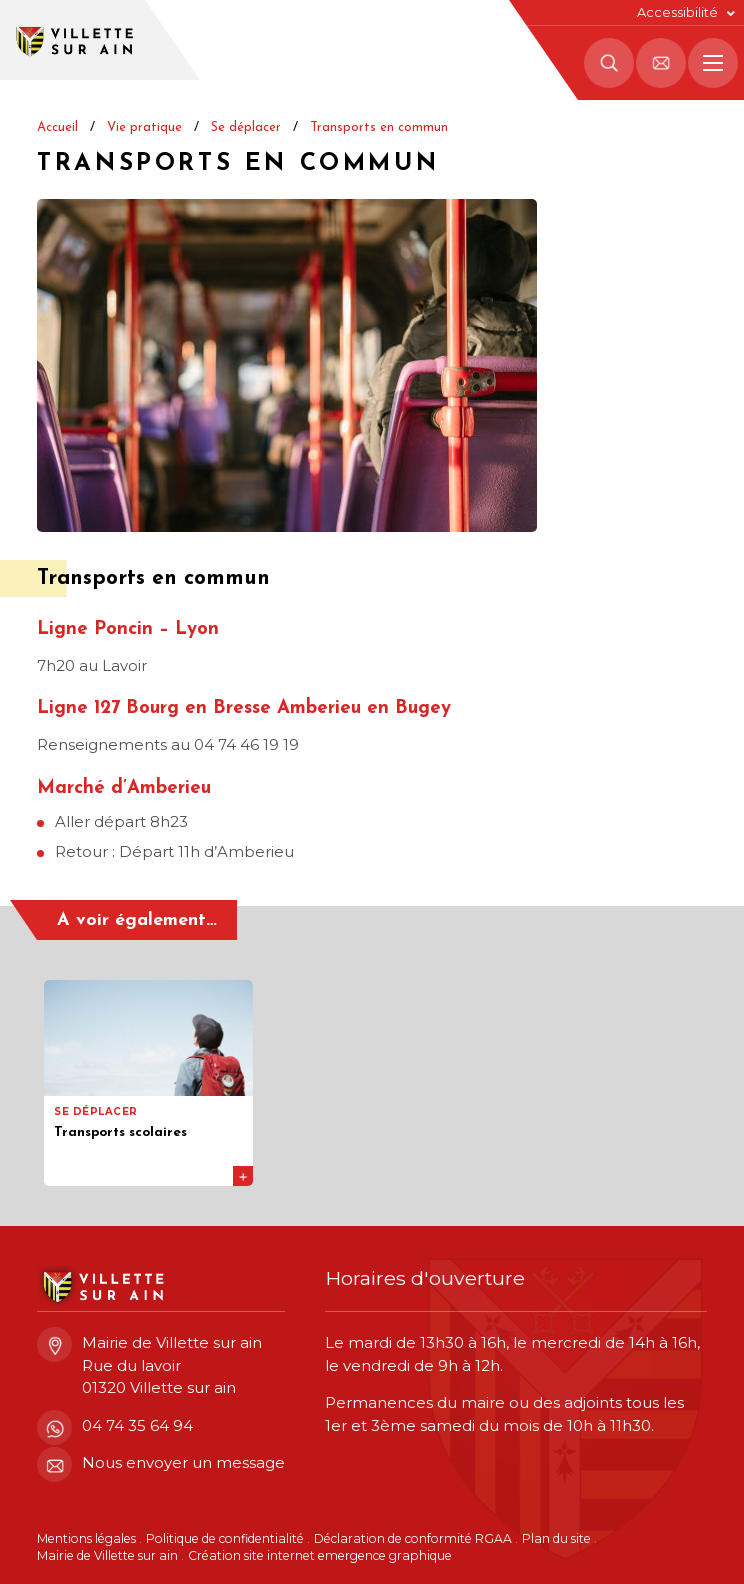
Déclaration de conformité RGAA (413, 1538)
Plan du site (556, 1538)
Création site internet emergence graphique (320, 1555)
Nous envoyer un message (161, 1463)
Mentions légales (86, 1538)
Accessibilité (677, 12)
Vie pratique (144, 127)
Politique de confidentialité (225, 1538)
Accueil (57, 127)
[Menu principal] (713, 63)
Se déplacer (246, 127)
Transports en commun (379, 127)
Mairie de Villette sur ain (107, 1555)
